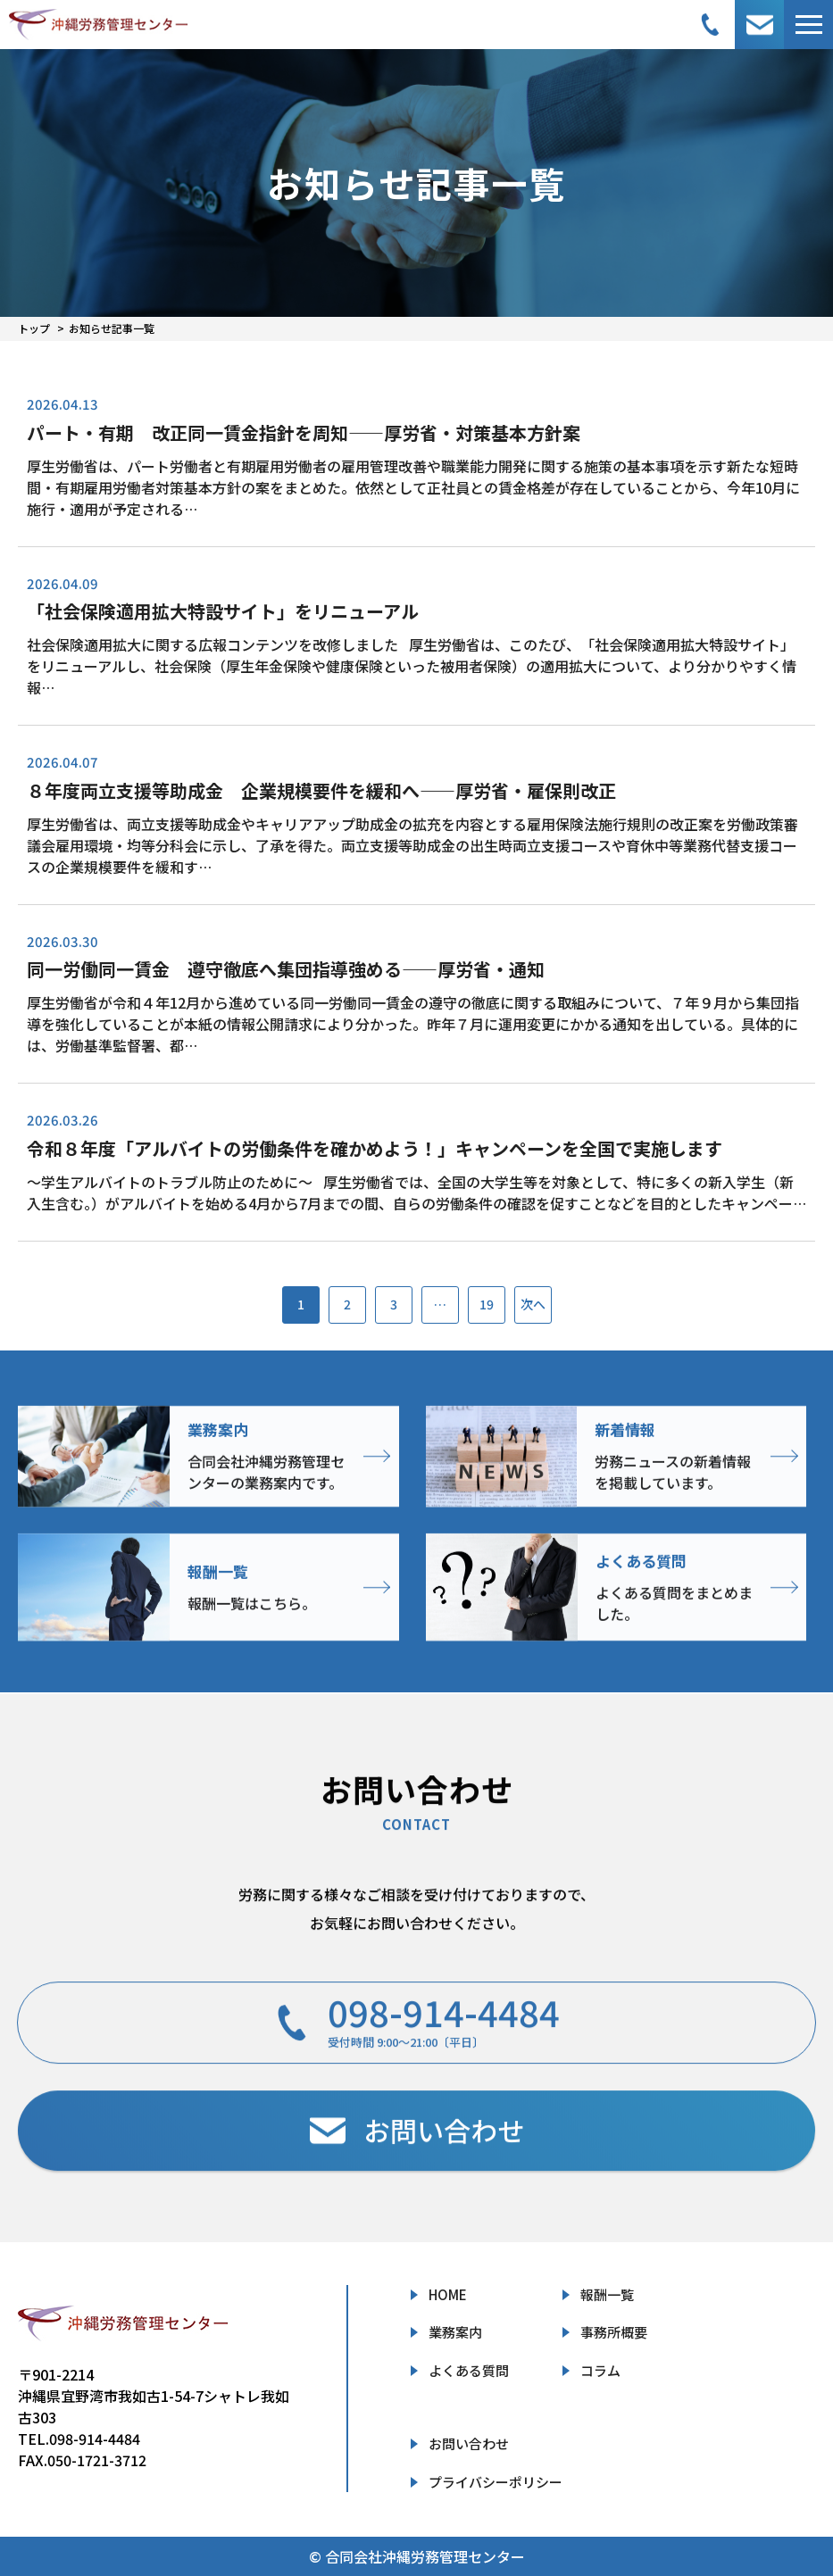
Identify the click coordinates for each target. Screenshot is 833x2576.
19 (486, 1304)
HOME (448, 2294)
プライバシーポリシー (495, 2481)
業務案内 (455, 2332)
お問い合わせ (469, 2443)
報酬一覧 (607, 2294)
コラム (600, 2370)
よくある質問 (469, 2370)
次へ (533, 1304)
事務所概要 (613, 2332)
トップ (34, 328)
